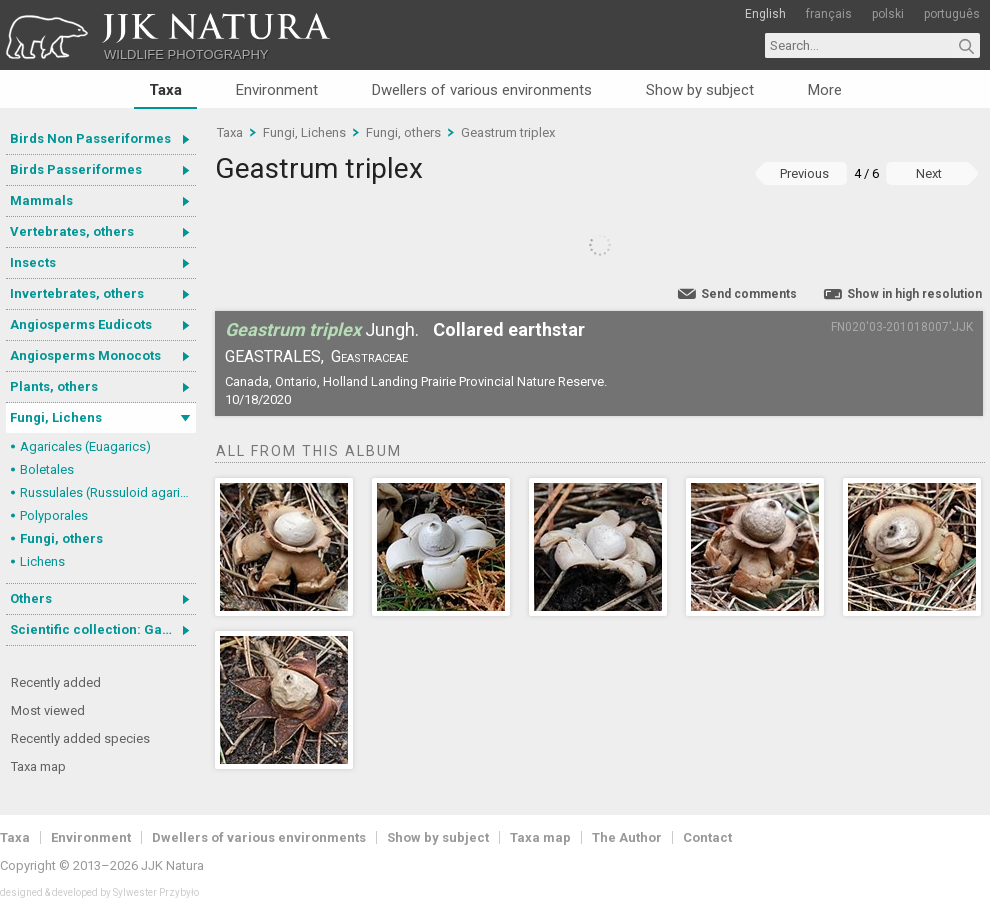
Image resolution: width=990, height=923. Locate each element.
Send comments (749, 294)
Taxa (165, 90)
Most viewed (48, 710)
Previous (804, 173)
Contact (707, 837)
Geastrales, (274, 356)
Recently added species (80, 738)
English (765, 14)
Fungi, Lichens (56, 417)
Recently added (56, 682)
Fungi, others (61, 538)
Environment (277, 90)
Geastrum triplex (508, 132)
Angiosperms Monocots (85, 355)
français (829, 14)
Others (31, 598)
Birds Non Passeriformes (90, 138)
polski (888, 14)
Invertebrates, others (77, 293)
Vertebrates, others (72, 231)
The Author (627, 837)
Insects (33, 262)
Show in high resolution (914, 294)
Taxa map (38, 766)
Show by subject (700, 90)
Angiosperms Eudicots (81, 324)
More (825, 90)
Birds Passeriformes (76, 169)
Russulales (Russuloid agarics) (108, 492)
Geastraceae (369, 356)
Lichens (42, 561)
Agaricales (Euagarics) (85, 446)
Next (929, 173)
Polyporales (54, 515)
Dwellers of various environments (482, 90)
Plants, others (54, 386)
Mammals (41, 200)
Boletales (47, 469)
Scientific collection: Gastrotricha (103, 629)
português (952, 14)
